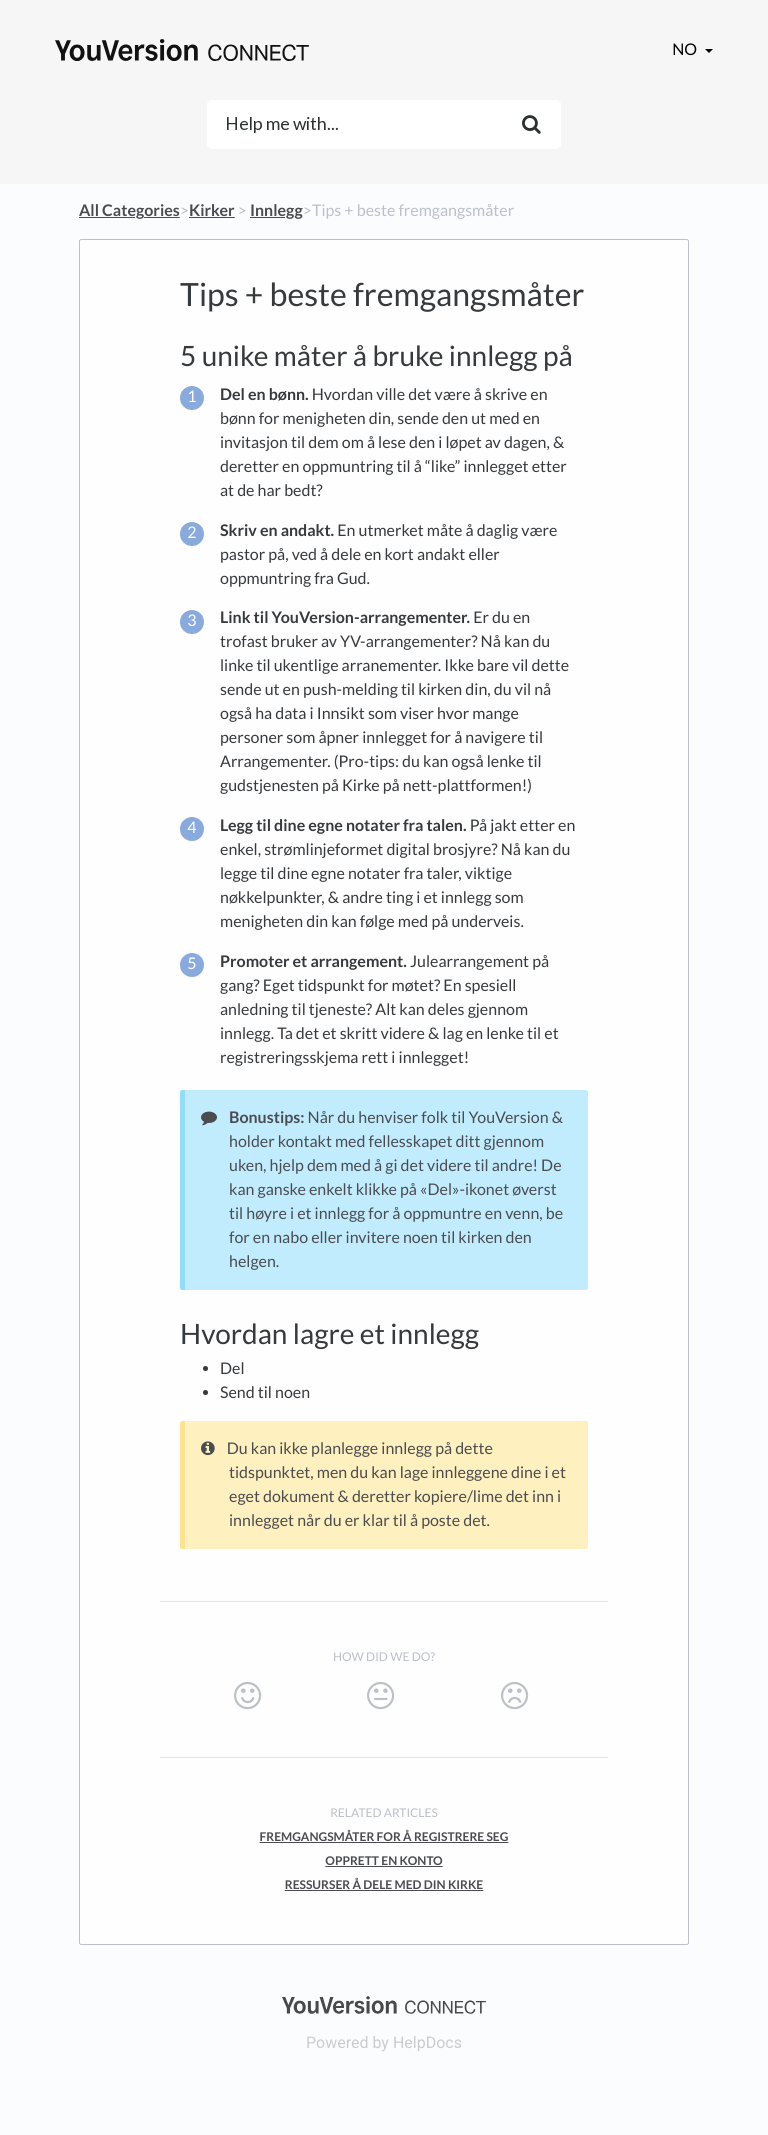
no (686, 49)
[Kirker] (211, 210)
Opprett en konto (383, 1860)
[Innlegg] (276, 210)
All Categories (129, 210)
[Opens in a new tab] (383, 2003)
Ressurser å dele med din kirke (384, 1884)
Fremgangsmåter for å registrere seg (384, 1836)
